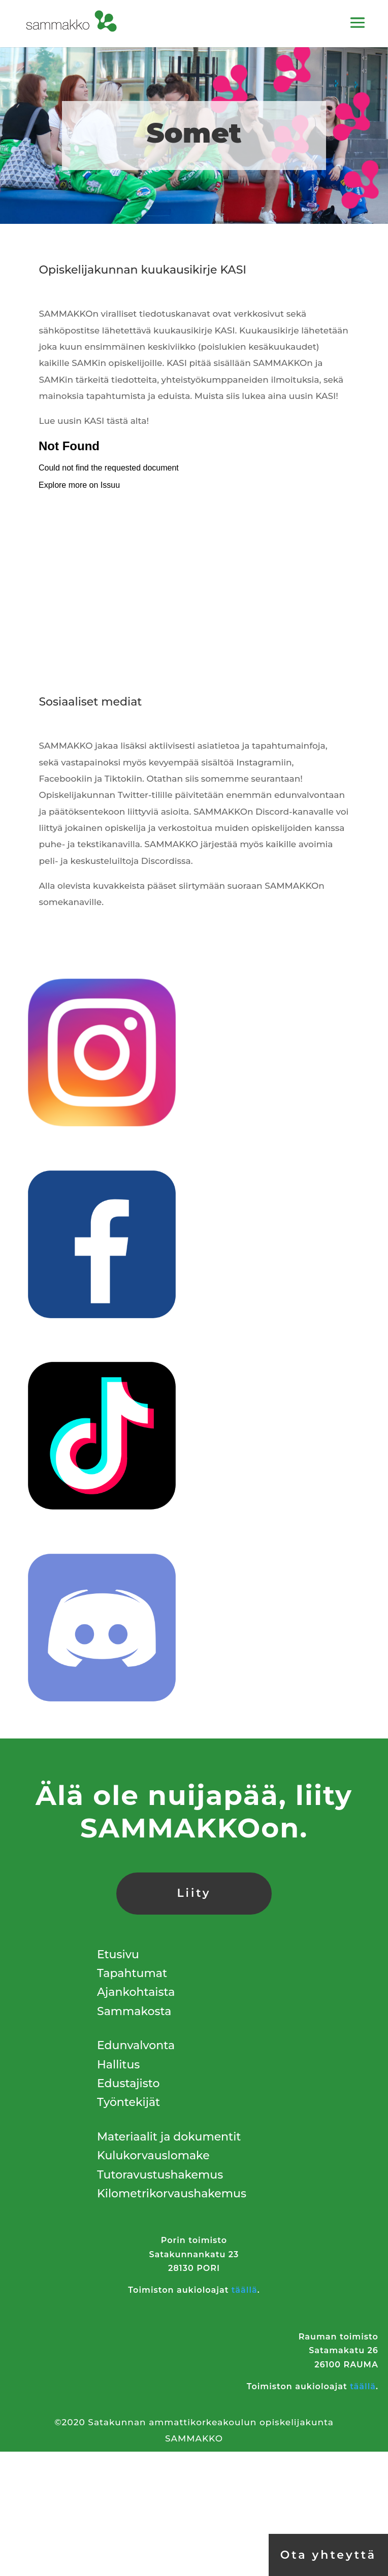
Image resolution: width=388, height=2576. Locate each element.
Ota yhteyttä (328, 2555)
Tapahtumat (132, 1973)
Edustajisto (128, 2083)
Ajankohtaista (136, 1992)
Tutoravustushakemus (160, 2175)
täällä (244, 2290)
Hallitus (118, 2064)
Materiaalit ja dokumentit (169, 2137)
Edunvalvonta (136, 2045)
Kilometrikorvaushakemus (171, 2193)
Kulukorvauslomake (153, 2155)
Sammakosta (134, 2011)
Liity (194, 1893)
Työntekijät (128, 2102)
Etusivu (118, 1954)
